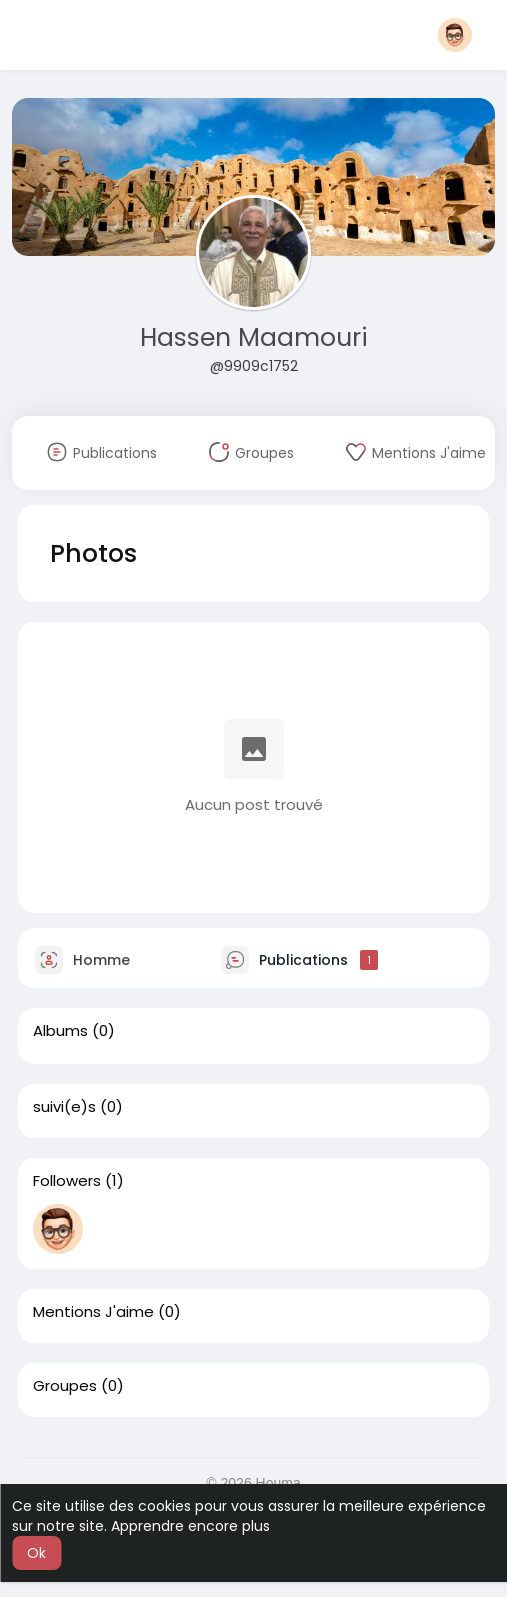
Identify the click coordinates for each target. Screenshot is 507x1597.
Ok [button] (36, 1553)
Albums (60, 1031)
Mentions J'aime (93, 1312)
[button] (455, 35)
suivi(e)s (64, 1107)
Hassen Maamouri (254, 337)
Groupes (65, 1386)
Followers (67, 1181)
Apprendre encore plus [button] (190, 1526)
